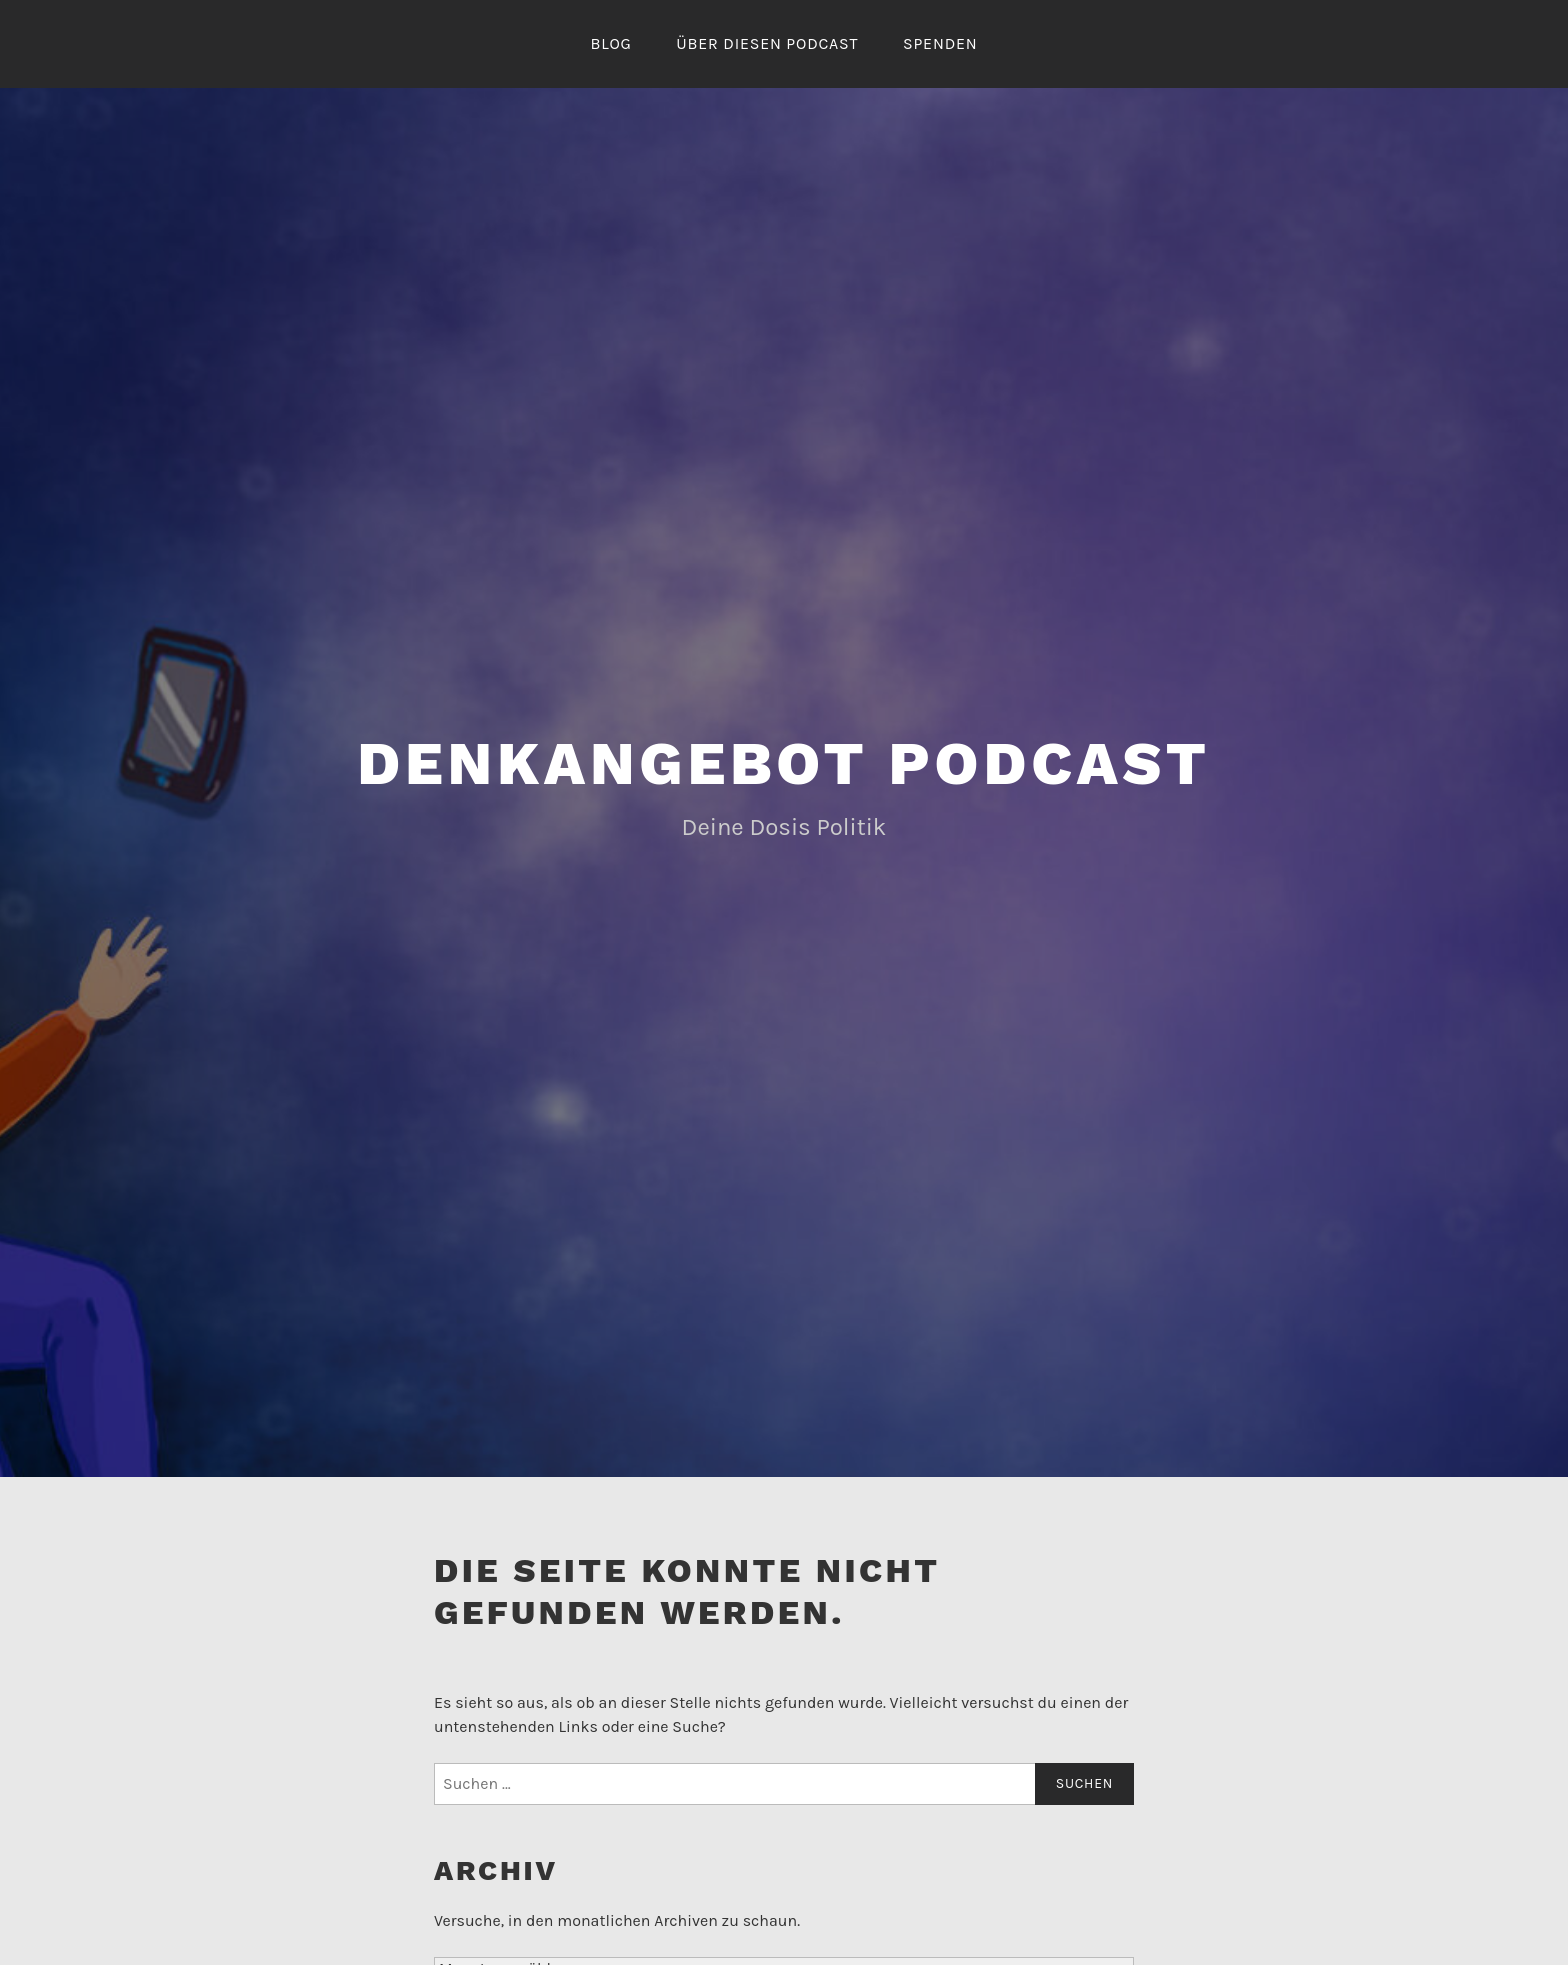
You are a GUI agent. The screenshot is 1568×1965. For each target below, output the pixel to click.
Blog (610, 43)
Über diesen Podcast (767, 43)
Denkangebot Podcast (784, 763)
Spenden (940, 43)
